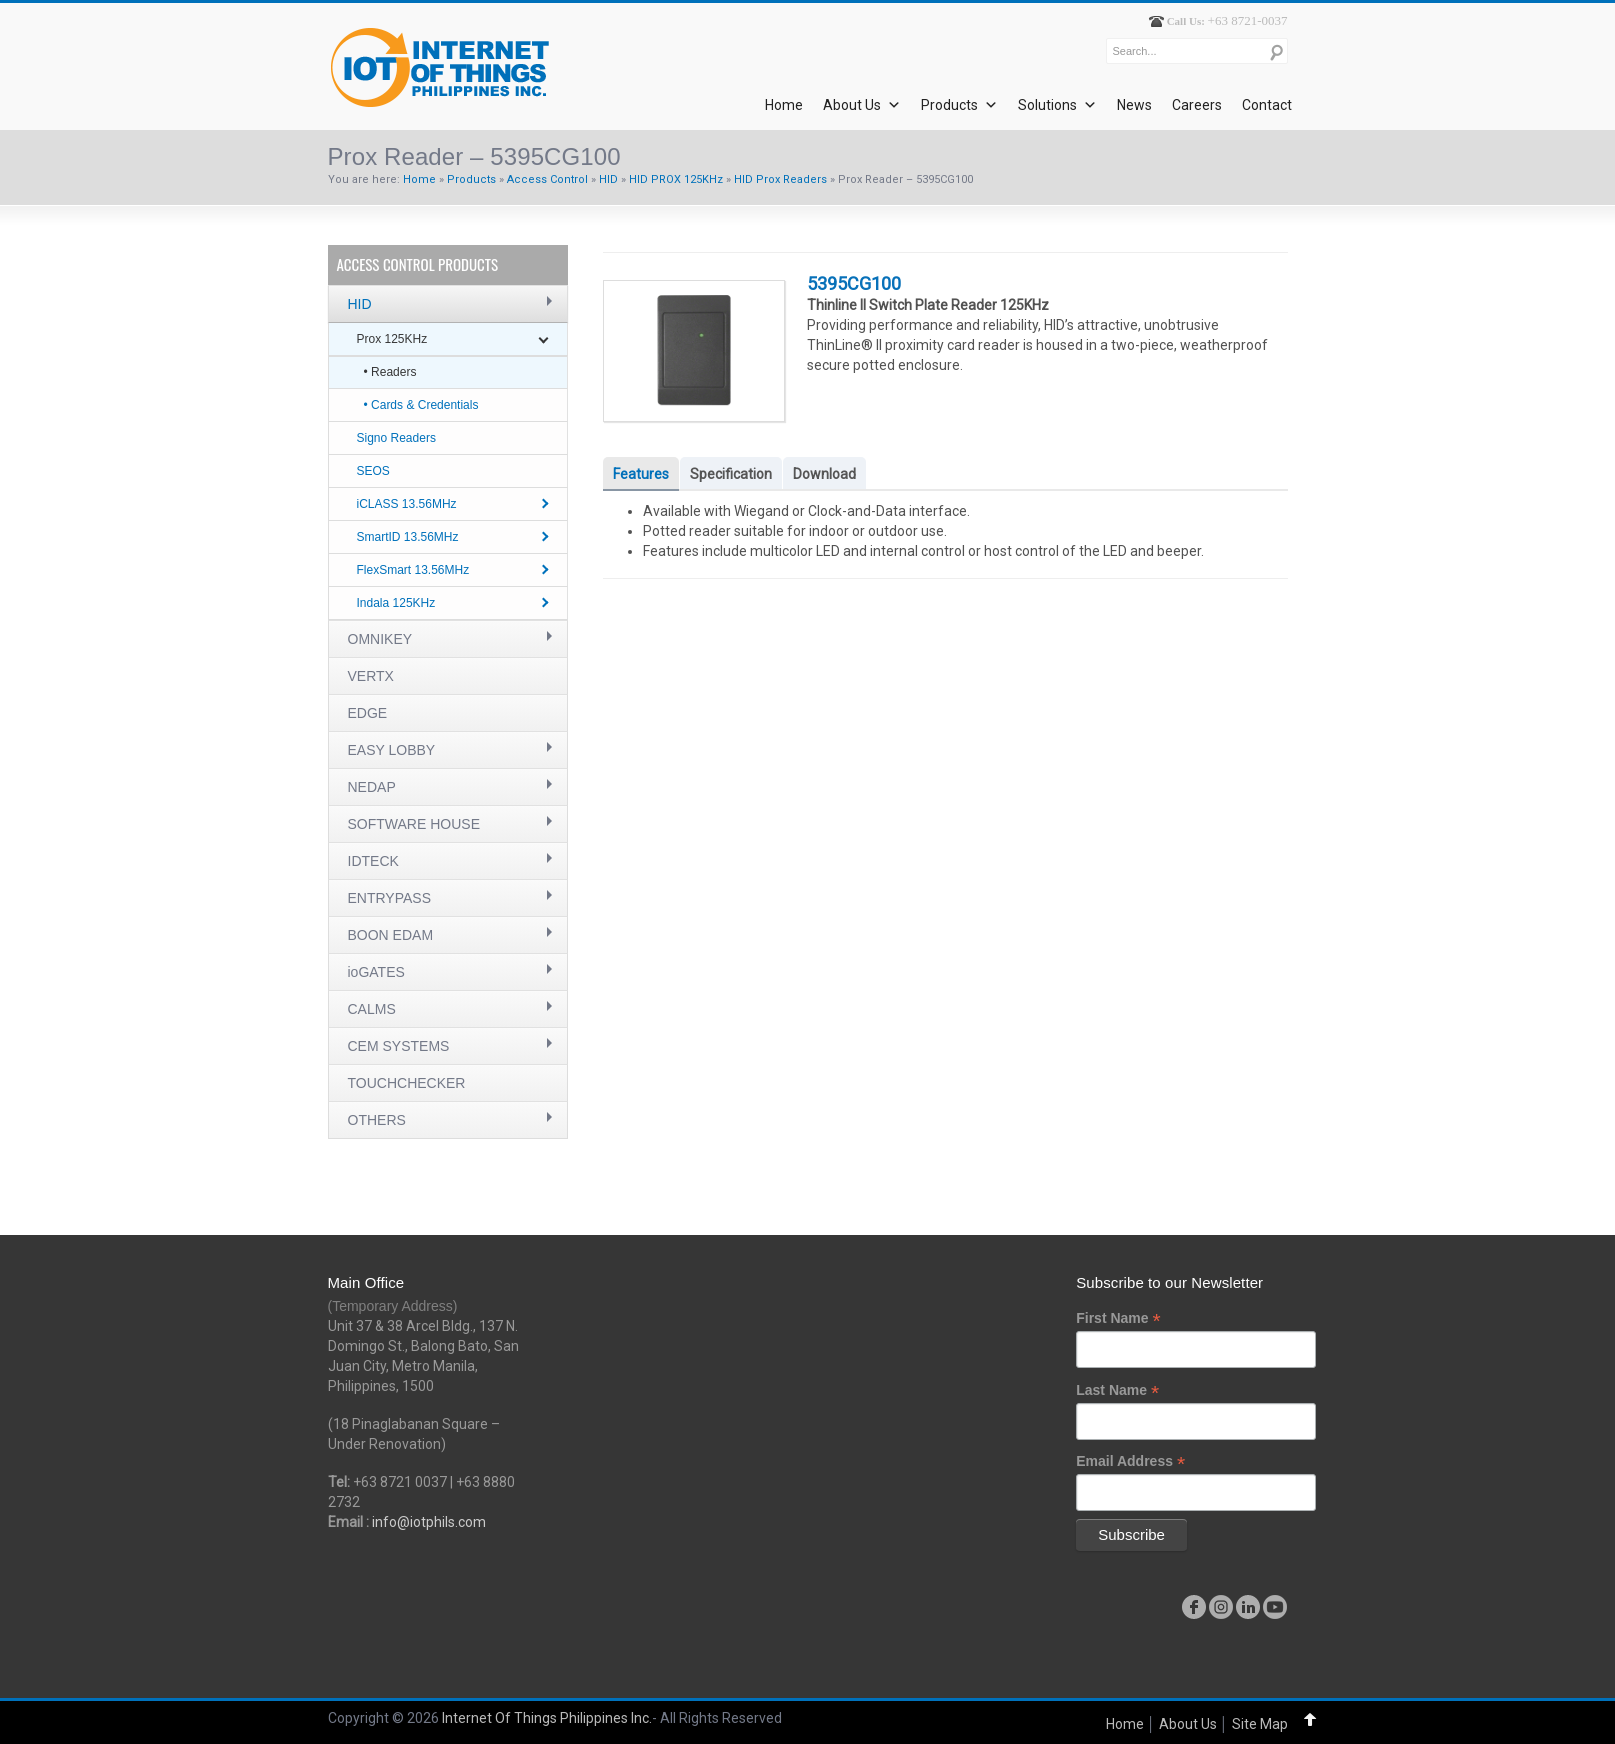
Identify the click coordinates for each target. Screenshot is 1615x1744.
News (1134, 105)
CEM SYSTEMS (399, 1046)
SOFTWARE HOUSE (414, 824)
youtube (1275, 1607)
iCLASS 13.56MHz (407, 504)
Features (641, 474)
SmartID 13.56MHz (408, 537)
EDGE (368, 713)
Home (784, 105)
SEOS (373, 471)
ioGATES (376, 972)
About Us (862, 105)
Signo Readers (396, 438)
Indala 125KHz (396, 603)
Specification (731, 474)
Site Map (1260, 1724)
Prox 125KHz (392, 339)
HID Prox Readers (780, 179)
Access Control (547, 179)
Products (959, 105)
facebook (1194, 1607)
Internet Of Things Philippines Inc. (547, 1718)
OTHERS (377, 1120)
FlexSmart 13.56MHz (413, 570)
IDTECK (373, 861)
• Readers (390, 372)
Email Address (1130, 1461)
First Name (1118, 1318)
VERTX (371, 676)
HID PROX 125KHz (676, 179)
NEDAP (372, 787)
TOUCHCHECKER (407, 1083)
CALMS (372, 1009)
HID (608, 179)
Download (824, 474)
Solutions (1057, 105)
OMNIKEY (380, 639)
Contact (1267, 105)
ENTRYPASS (390, 898)
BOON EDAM (391, 935)
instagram (1221, 1607)
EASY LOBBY (392, 750)
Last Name (1117, 1390)
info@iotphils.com (429, 1522)
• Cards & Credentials (421, 405)
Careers (1197, 105)
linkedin (1248, 1607)
